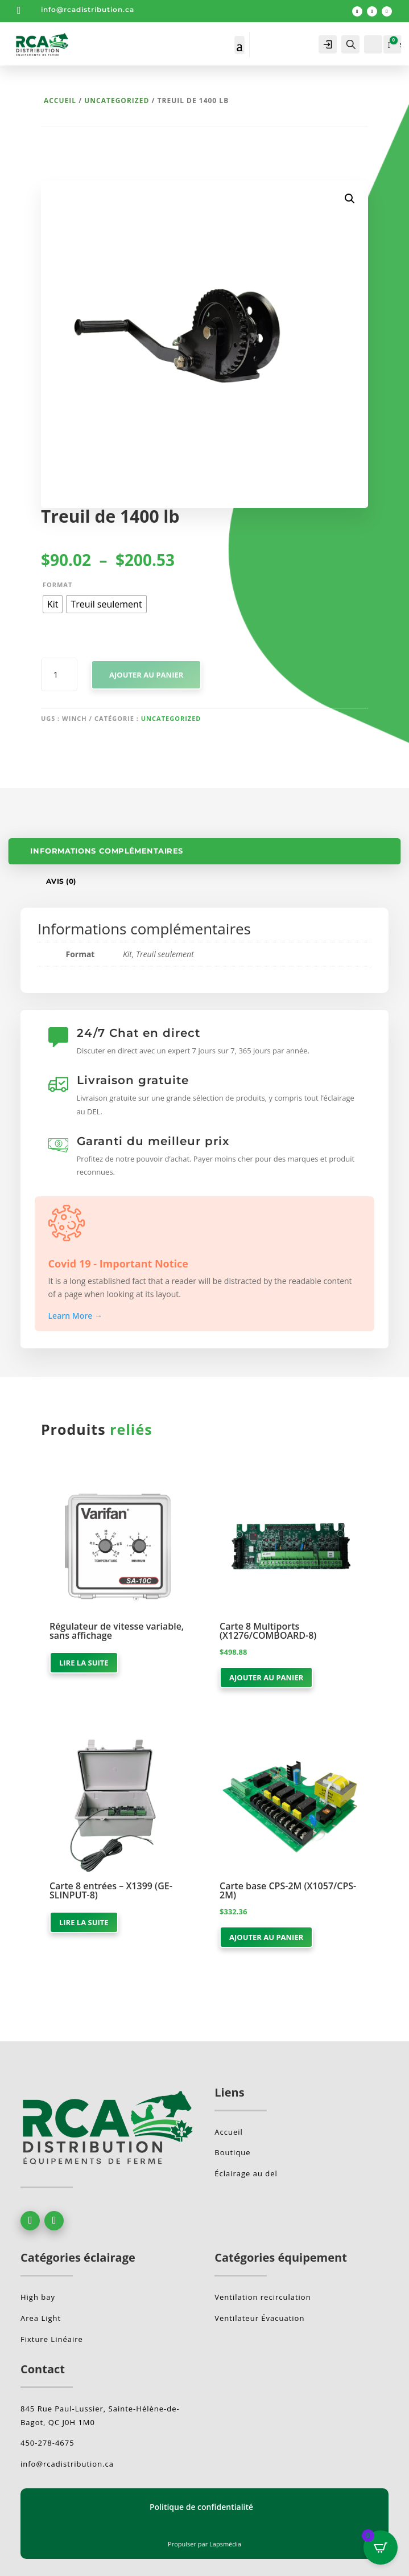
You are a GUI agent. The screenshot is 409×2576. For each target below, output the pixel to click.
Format (57, 584)
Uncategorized (116, 100)
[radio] (53, 604)
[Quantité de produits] (59, 675)
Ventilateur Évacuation (259, 2318)
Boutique (232, 2152)
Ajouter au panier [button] (266, 1677)
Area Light (40, 2318)
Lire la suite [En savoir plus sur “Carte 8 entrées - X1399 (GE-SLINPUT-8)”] (84, 1922)
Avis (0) (61, 881)
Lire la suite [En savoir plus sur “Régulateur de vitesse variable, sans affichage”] (84, 1663)
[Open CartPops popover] (380, 2547)
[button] (350, 198)
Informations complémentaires (107, 851)
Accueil (60, 100)
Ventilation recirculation (262, 2297)
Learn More (75, 1315)
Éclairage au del (246, 2173)
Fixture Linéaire (51, 2339)
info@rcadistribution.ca (87, 9)
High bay (37, 2297)
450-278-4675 (47, 2443)
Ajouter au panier (146, 675)
